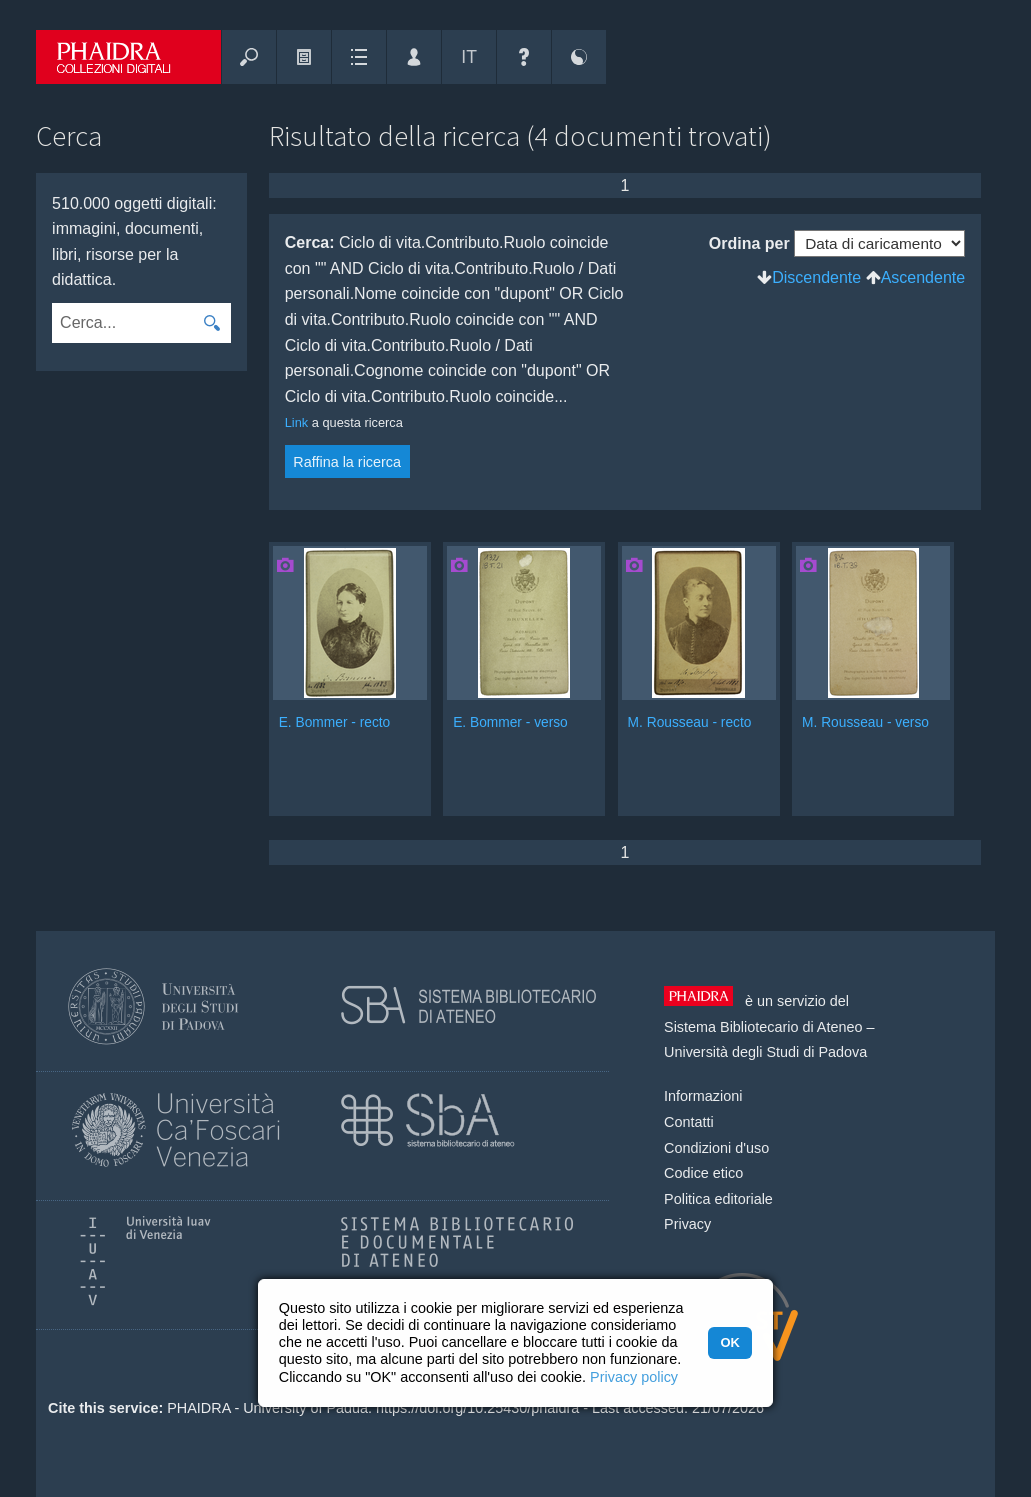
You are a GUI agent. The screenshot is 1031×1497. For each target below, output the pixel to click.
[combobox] (122, 323)
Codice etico (703, 1173)
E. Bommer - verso (510, 722)
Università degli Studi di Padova (765, 1052)
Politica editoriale (718, 1199)
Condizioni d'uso (716, 1148)
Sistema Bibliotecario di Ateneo (763, 1027)
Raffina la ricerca (347, 462)
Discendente (816, 277)
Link (296, 422)
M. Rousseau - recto (690, 722)
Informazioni (703, 1096)
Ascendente (923, 277)
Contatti (689, 1122)
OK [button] (729, 1342)
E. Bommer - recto (335, 722)
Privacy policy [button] (634, 1377)
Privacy (687, 1224)
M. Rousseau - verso (865, 722)
